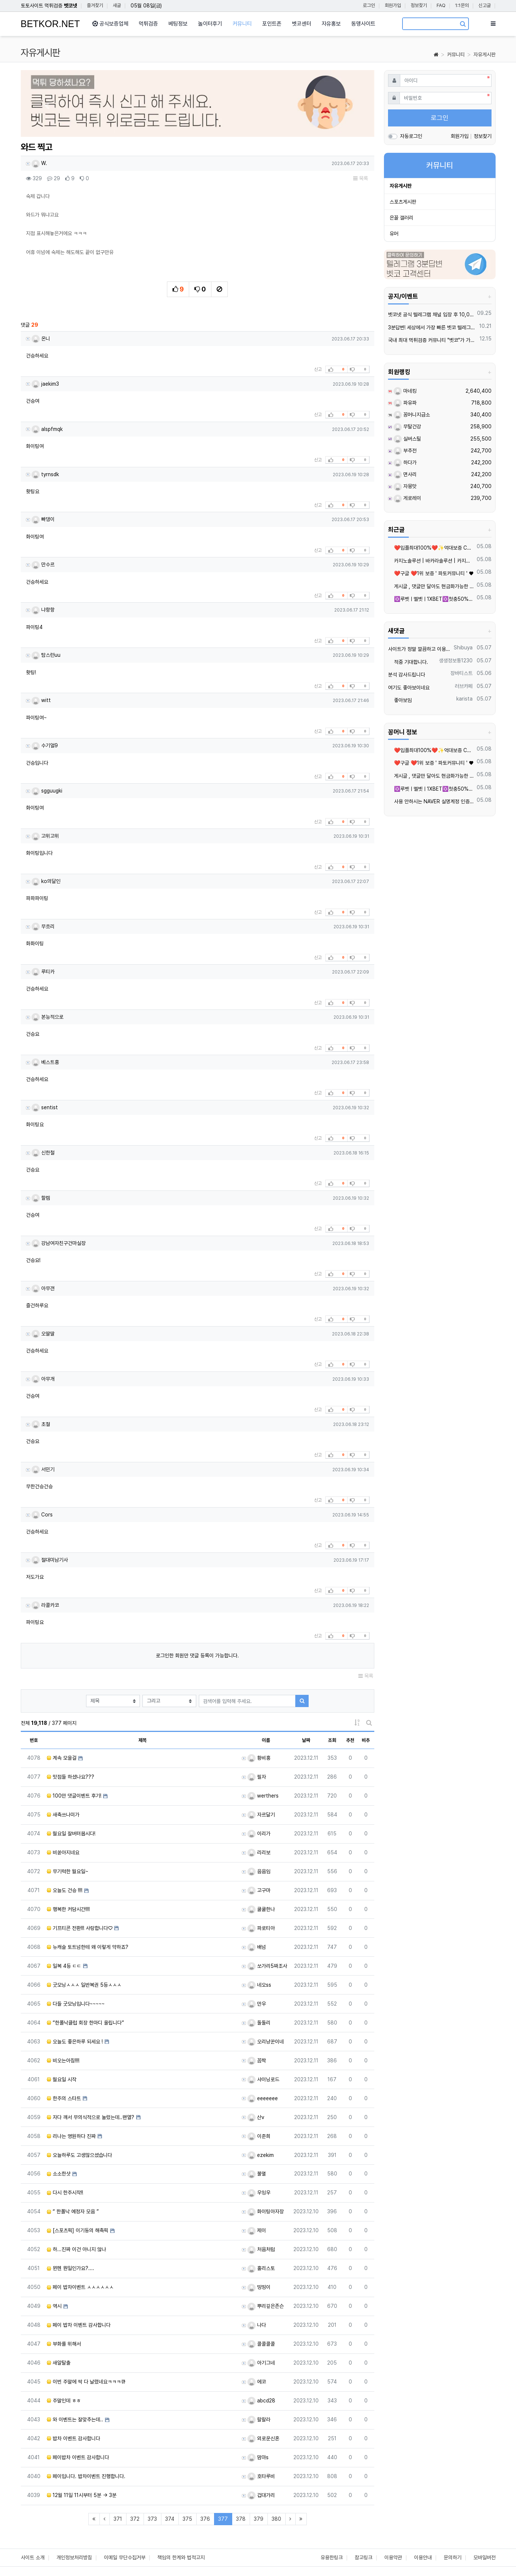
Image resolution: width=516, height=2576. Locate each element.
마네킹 (405, 391)
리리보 (258, 1852)
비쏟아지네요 (63, 1852)
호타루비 (261, 2476)
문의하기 (452, 2557)
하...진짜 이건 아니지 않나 (76, 2249)
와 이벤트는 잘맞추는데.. (75, 2419)
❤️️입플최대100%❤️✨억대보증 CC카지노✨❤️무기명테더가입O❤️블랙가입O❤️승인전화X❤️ (431, 548)
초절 (41, 1424)
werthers (263, 1796)
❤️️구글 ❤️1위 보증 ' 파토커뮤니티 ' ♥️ (430, 573)
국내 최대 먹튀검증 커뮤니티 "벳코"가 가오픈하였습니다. (432, 340)
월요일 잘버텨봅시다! (71, 1834)
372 (134, 2519)
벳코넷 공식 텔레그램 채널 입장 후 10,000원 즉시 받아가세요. (431, 314)
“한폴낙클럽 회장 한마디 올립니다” (85, 2023)
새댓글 (396, 631)
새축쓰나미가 (63, 1815)
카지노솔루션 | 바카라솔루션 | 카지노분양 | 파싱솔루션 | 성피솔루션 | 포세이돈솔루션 (431, 561)
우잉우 (258, 2192)
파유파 (405, 403)
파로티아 (261, 1928)
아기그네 (261, 2363)
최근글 (396, 529)
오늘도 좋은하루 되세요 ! (75, 2042)
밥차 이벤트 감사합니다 (73, 2438)
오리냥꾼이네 (265, 2042)
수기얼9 (45, 745)
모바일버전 (484, 2557)
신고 (318, 369)
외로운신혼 (263, 2438)
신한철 (43, 1153)
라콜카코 (45, 1605)
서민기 (43, 1469)
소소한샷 (58, 2174)
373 (152, 2519)
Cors (42, 1515)
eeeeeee (262, 2098)
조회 (332, 1740)
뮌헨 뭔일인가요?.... (70, 2268)
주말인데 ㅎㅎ (64, 2401)
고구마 (258, 1890)
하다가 (405, 462)
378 (241, 2519)
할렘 (41, 1198)
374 (169, 2519)
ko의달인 (46, 881)
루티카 (43, 972)
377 (225, 2519)
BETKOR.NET (50, 24)
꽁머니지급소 (412, 415)
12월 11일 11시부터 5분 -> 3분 (81, 2495)
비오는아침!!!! (63, 2060)
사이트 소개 (33, 2557)
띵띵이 (258, 2287)
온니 (41, 339)
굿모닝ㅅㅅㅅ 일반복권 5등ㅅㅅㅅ (84, 1985)
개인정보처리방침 (74, 2557)
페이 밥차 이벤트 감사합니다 (79, 2325)
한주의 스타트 (64, 2098)
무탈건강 (407, 426)
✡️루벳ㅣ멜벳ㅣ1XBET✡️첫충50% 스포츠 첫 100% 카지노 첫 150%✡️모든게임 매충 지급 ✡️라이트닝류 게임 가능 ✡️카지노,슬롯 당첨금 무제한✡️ (431, 599)
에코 (256, 2382)
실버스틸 (407, 439)
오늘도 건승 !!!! (64, 1890)
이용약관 (393, 2557)
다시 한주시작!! (65, 2192)
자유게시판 (484, 54)
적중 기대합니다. (408, 662)
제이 (256, 2230)
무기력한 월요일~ (67, 1871)
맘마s (258, 2457)
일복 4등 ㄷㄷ (64, 1966)
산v (255, 2117)
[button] (47, 105)
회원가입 (393, 5)
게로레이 (407, 498)
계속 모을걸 (61, 1758)
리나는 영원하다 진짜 (71, 2136)
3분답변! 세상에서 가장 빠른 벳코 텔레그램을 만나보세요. (432, 327)
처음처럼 (261, 2249)
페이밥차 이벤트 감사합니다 (78, 2457)
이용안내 (423, 2557)
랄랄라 (258, 2419)
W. (39, 163)
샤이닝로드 (263, 2079)
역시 (54, 2306)
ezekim (260, 2155)
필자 (256, 1777)
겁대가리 (261, 2495)
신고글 (485, 5)
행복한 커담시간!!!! (68, 1909)
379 (258, 2519)
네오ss (259, 1985)
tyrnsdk (45, 474)
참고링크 (363, 2557)
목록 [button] (360, 178)
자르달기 (261, 1815)
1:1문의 (462, 5)
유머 (394, 234)
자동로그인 (411, 136)
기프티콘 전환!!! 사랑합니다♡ (79, 1928)
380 (276, 2519)
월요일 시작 (61, 2079)
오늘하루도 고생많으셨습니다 (79, 2155)
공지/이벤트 (403, 296)
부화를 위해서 (64, 2344)
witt (41, 700)
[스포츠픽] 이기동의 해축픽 (77, 2230)
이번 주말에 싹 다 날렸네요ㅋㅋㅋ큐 (86, 2382)
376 (205, 2519)
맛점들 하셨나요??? (70, 1777)
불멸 (256, 2174)
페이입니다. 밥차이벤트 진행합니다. (86, 2476)
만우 (256, 2004)
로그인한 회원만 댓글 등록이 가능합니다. (197, 1655)
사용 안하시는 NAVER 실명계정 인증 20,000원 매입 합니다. (431, 801)
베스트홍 (45, 1062)
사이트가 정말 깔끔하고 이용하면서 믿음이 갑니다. (419, 649)
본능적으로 (47, 1017)
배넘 (256, 1947)
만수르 (43, 564)
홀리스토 (261, 2268)
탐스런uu (46, 655)
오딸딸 (43, 1334)
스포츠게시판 (403, 202)
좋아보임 (400, 700)
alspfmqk (47, 429)
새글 (117, 5)
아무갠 (43, 1288)
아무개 (43, 1379)
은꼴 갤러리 (401, 218)
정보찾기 (419, 5)
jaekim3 (45, 384)
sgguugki (47, 791)
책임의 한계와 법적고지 (181, 2557)
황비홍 (258, 1758)
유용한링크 (332, 2557)
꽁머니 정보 (402, 732)
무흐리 (43, 926)
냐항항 (43, 610)
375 (187, 2519)
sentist (45, 1107)
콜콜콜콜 (261, 2344)
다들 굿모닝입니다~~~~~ (76, 2004)
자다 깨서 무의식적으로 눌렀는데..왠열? (90, 2117)
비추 (366, 1740)
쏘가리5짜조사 (267, 1966)
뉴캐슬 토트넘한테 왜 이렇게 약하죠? (87, 1947)
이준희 (258, 2136)
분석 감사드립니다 (406, 675)
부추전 (405, 451)
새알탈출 (58, 2363)
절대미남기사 (50, 1560)
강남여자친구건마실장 (59, 1243)
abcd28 (261, 2401)
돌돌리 (258, 2023)
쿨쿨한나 (261, 1909)
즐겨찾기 (95, 5)
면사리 (405, 474)
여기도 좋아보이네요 (409, 688)
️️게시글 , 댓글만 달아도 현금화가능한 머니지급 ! (431, 586)
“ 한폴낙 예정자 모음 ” (73, 2211)
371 (118, 2519)
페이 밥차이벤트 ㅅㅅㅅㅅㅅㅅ (80, 2287)
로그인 (369, 5)
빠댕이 (43, 519)
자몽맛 (405, 486)
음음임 (258, 1871)
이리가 (258, 1834)
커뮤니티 (456, 54)
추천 (350, 1740)
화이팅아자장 (265, 2211)
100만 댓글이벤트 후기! (74, 1796)
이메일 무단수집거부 (124, 2557)
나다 (256, 2325)
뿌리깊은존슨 (265, 2306)
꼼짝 (256, 2060)
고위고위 (45, 836)
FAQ (441, 5)
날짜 (306, 1740)
